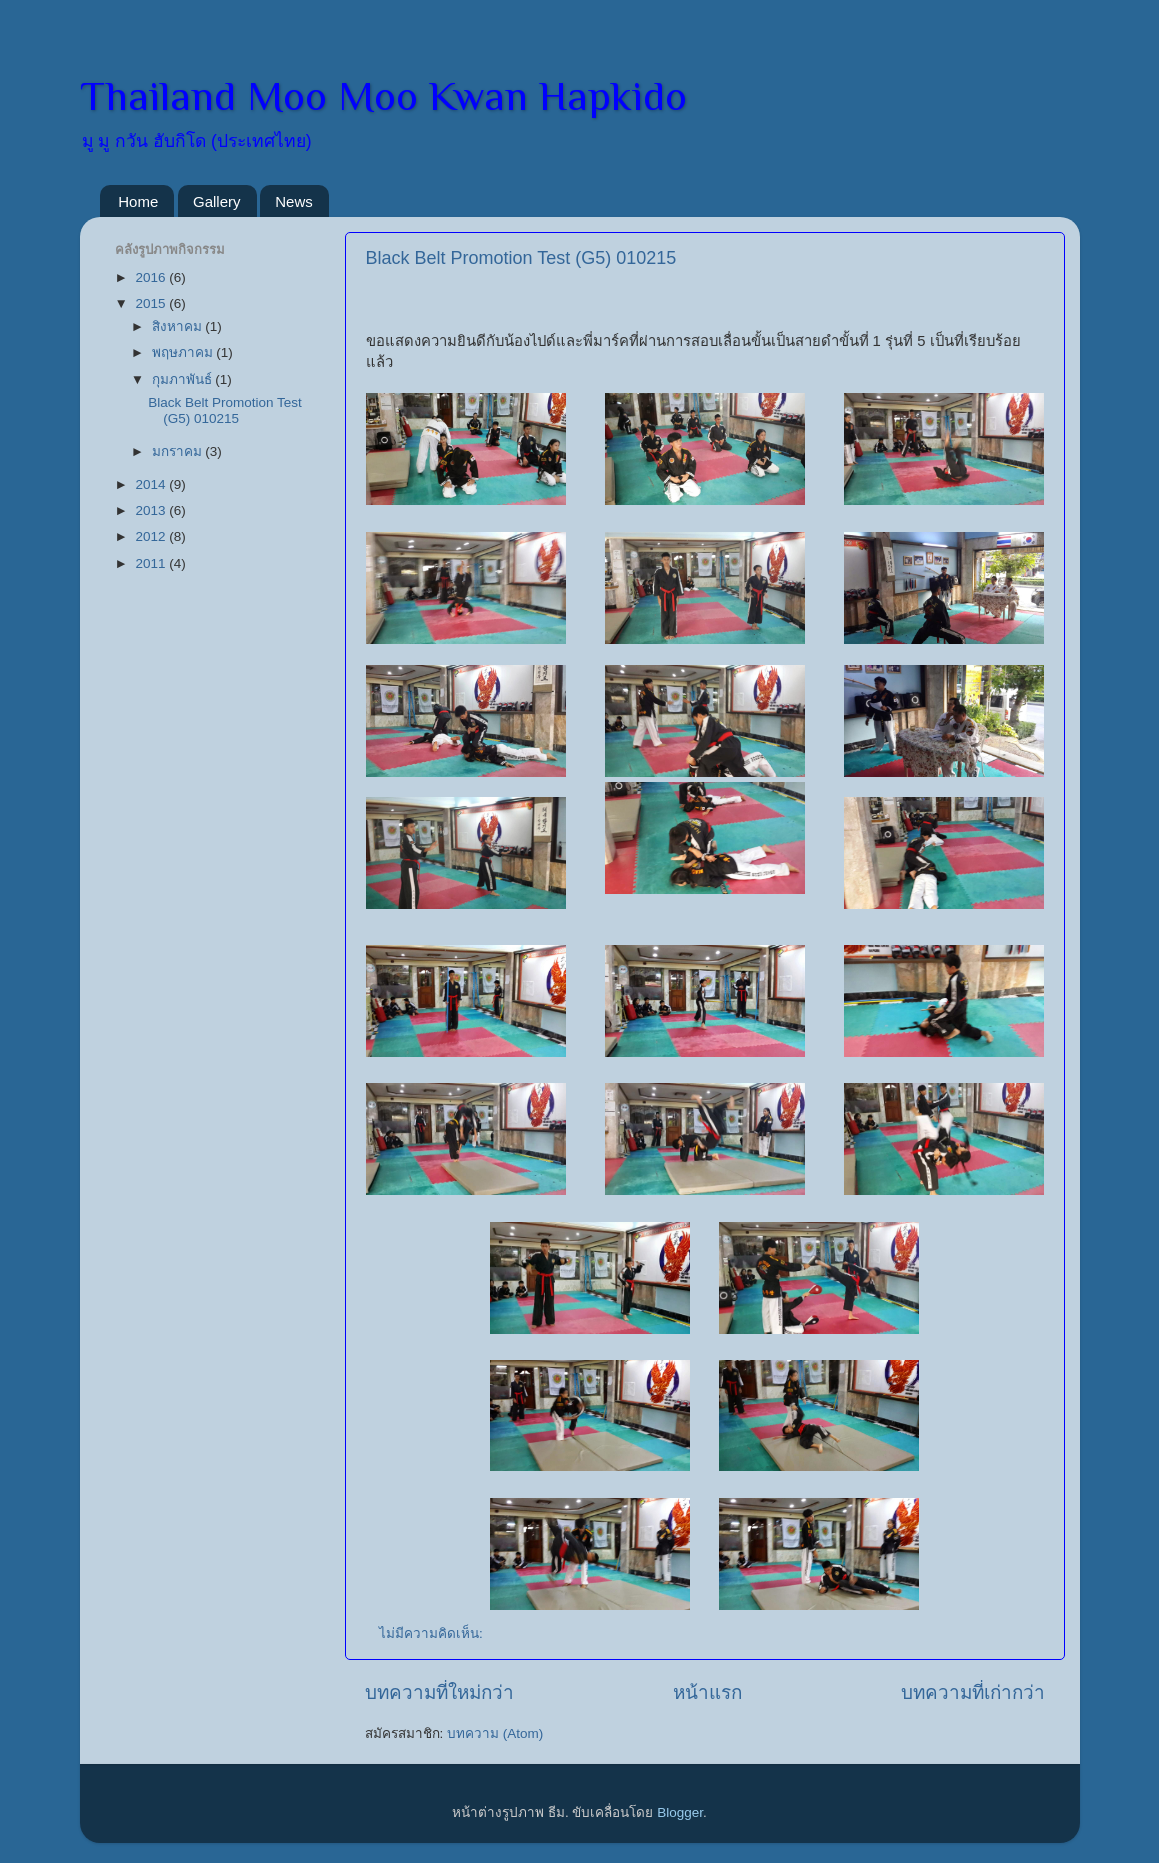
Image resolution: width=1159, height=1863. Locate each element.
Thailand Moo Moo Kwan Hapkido (383, 95)
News (294, 201)
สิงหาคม (179, 326)
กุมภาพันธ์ (184, 379)
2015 (152, 303)
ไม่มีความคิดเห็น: (433, 1633)
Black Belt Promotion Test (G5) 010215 (521, 258)
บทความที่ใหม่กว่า (439, 1692)
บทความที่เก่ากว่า (973, 1692)
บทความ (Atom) (495, 1733)
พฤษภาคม (184, 352)
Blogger (680, 1812)
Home (138, 201)
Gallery (217, 201)
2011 (152, 563)
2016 (152, 277)
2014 (152, 484)
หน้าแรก (707, 1692)
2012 (152, 536)
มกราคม (179, 451)
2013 (152, 510)
